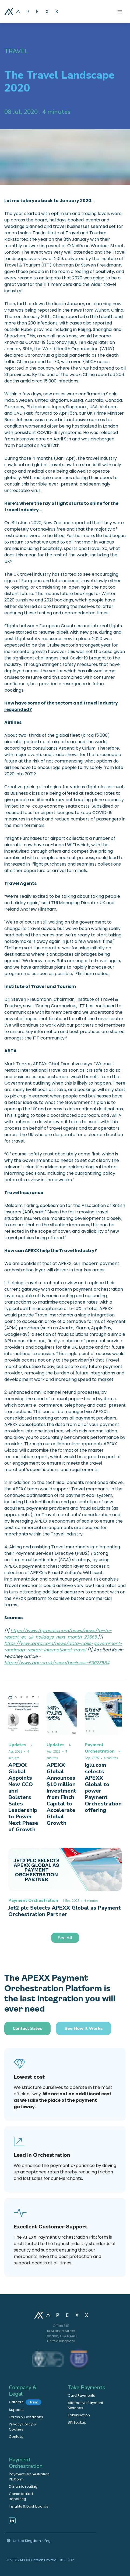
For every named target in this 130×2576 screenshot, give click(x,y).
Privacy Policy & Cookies (22, 2427)
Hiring (33, 2402)
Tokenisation (79, 2415)
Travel (16, 51)
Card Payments (81, 2395)
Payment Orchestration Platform (29, 2477)
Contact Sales (27, 2028)
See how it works (83, 2028)
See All (65, 1938)
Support (16, 2409)
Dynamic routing (23, 2486)
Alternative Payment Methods (85, 2405)
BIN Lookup (77, 2422)
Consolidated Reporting (21, 2496)
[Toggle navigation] (120, 11)
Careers (25, 2402)
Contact (16, 2436)
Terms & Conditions (26, 2417)
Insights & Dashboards (28, 2506)
